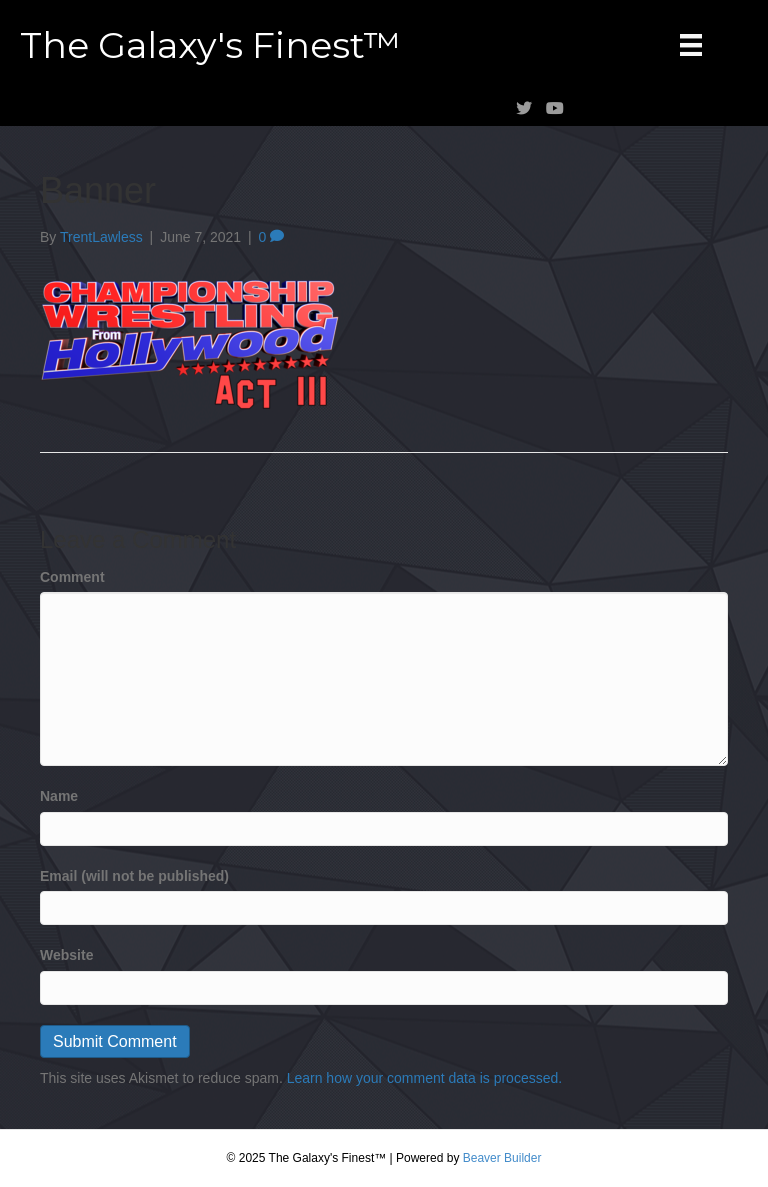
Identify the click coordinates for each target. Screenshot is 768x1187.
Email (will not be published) (134, 876)
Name (59, 796)
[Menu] (691, 45)
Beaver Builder (502, 1158)
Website (66, 955)
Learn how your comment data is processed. (424, 1078)
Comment (72, 577)
